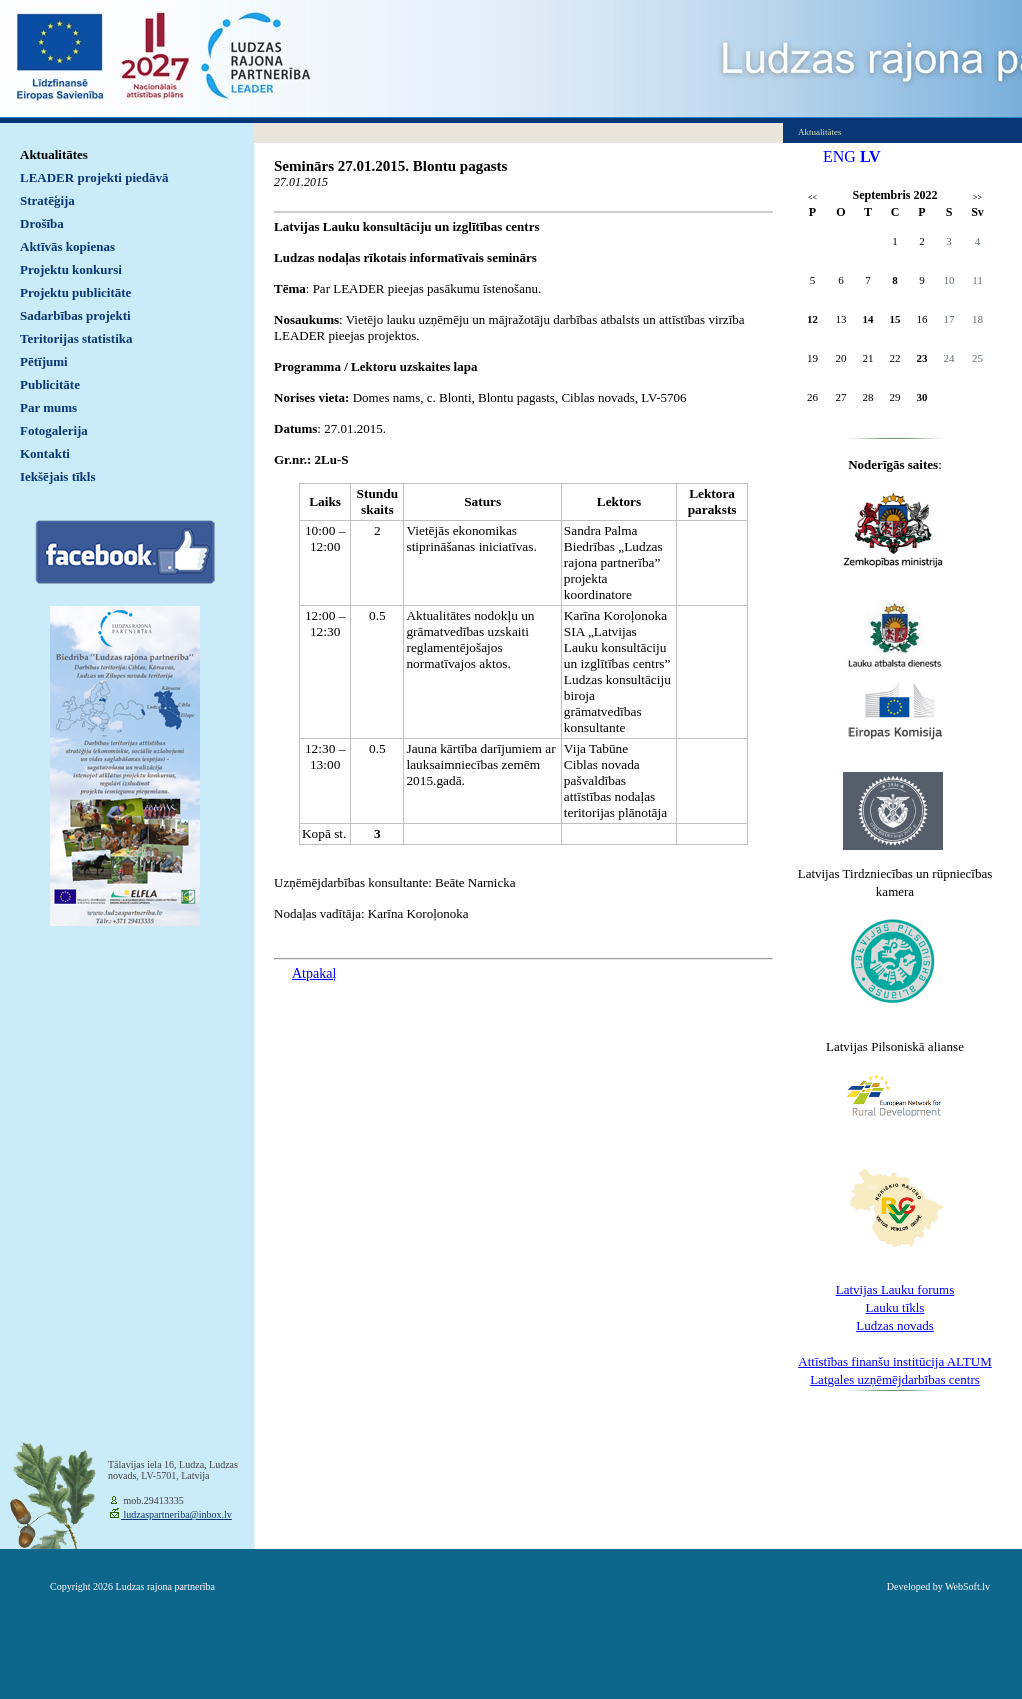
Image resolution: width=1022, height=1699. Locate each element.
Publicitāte (50, 384)
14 (868, 319)
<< (812, 197)
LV (870, 156)
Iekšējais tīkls (57, 476)
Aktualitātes (54, 154)
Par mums (48, 407)
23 (922, 358)
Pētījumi (44, 361)
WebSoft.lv (967, 1586)
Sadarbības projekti (75, 315)
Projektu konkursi (71, 269)
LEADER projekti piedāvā (94, 177)
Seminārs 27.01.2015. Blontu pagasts (390, 166)
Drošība (42, 223)
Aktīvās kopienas (67, 246)
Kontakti (45, 453)
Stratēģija (47, 200)
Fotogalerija (54, 430)
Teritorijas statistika (76, 338)
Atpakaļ (314, 973)
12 (812, 319)
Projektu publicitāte (75, 292)
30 (922, 397)
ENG (839, 156)
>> (977, 197)
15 (895, 319)
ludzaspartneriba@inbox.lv (176, 1514)
